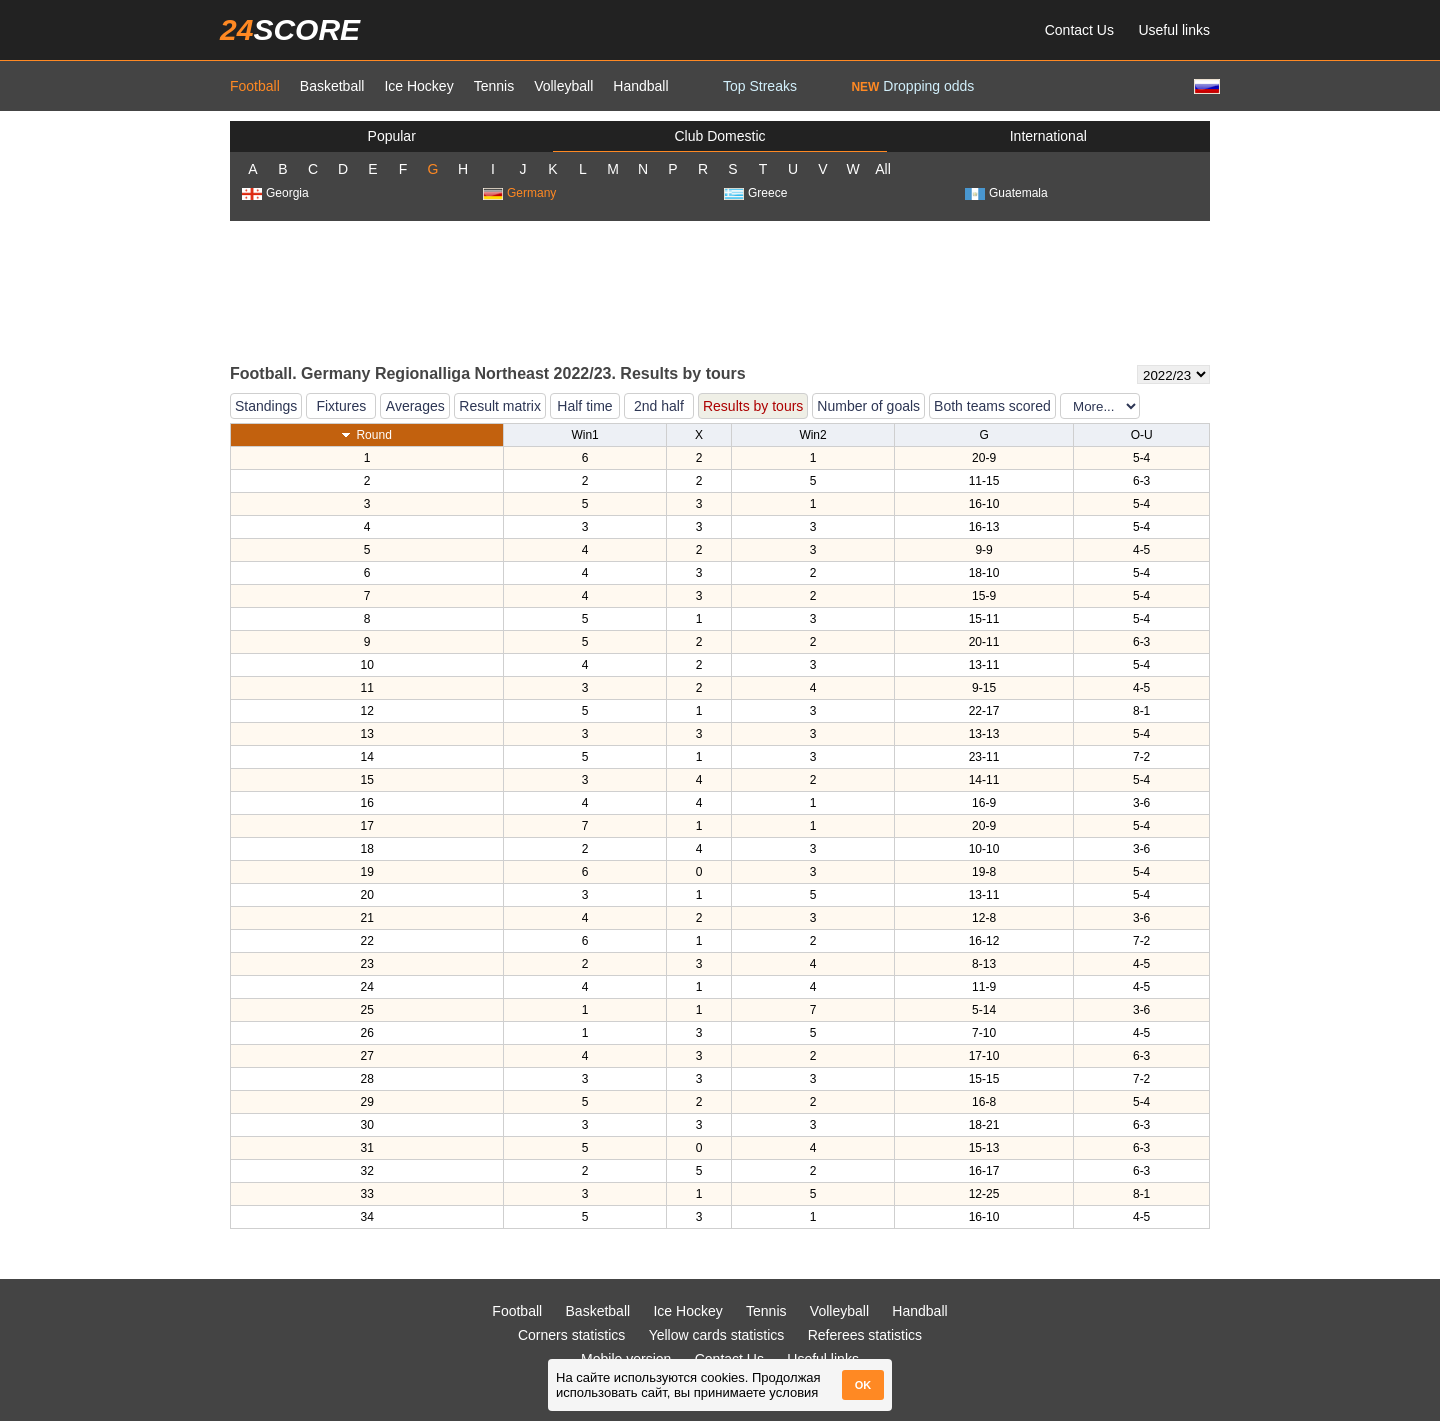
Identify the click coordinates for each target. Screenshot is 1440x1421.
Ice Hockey (418, 86)
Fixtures (341, 406)
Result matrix (500, 406)
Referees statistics (865, 1335)
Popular (392, 136)
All (883, 169)
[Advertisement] (720, 291)
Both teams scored (992, 406)
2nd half (659, 406)
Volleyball (563, 86)
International (1048, 136)
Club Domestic (719, 136)
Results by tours (753, 406)
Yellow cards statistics (717, 1335)
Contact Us (1079, 30)
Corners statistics (571, 1335)
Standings (266, 406)
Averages (415, 406)
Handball (640, 86)
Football (255, 86)
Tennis (494, 86)
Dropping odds (912, 86)
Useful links (1174, 30)
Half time (584, 406)
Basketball (332, 86)
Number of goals (868, 406)
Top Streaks (760, 86)
